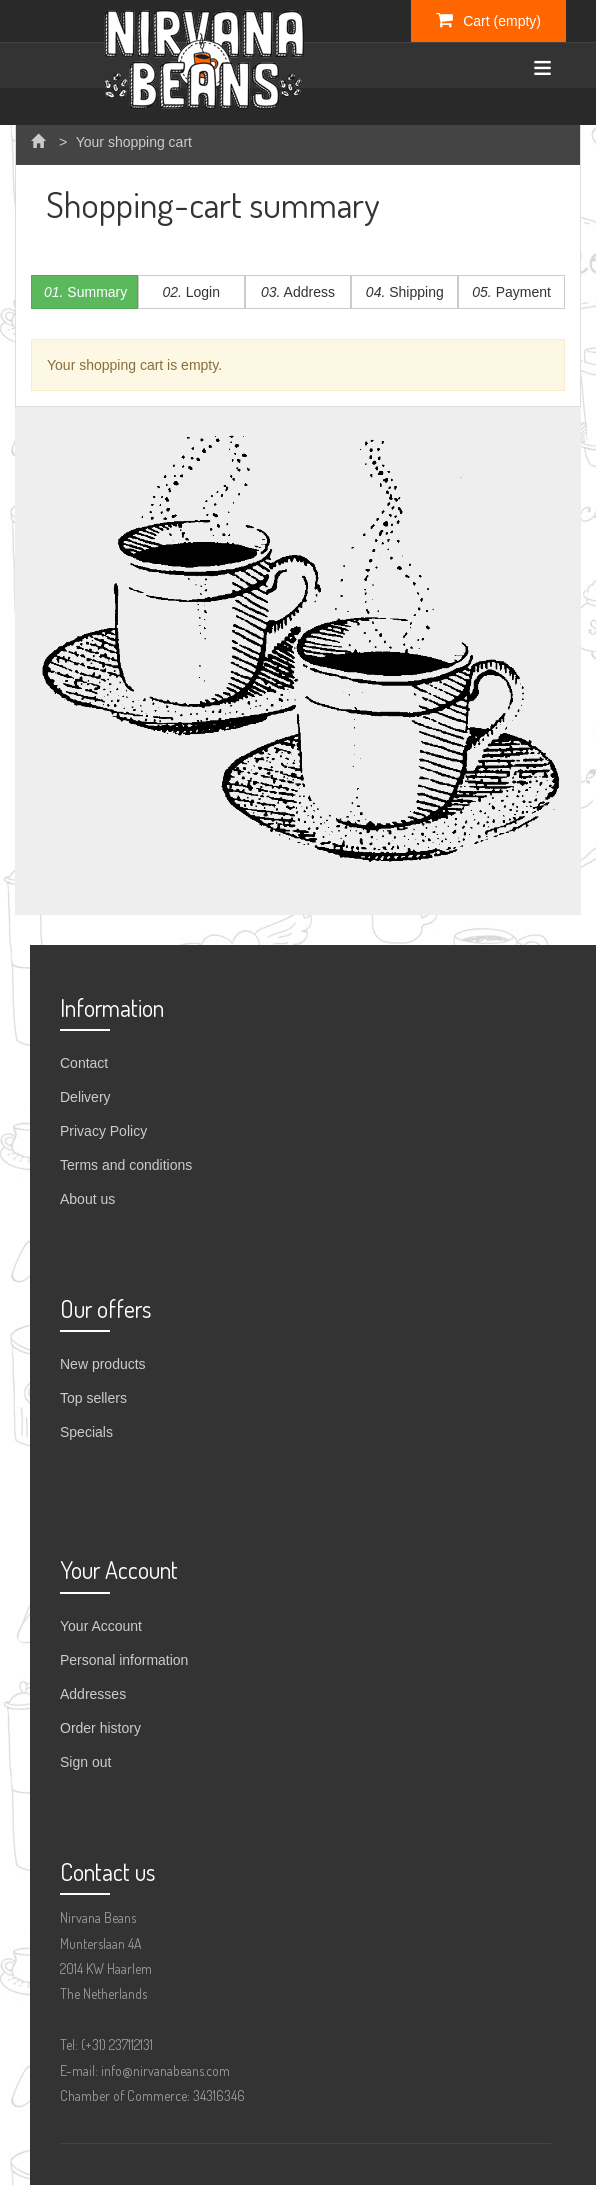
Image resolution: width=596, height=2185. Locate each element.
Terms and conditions (126, 1165)
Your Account (101, 1626)
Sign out (85, 1762)
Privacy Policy (103, 1131)
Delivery (85, 1097)
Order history (100, 1728)
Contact (84, 1063)
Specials (86, 1432)
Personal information (124, 1660)
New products (103, 1364)
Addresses (93, 1694)
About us (87, 1199)
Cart (488, 20)
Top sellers (93, 1398)
